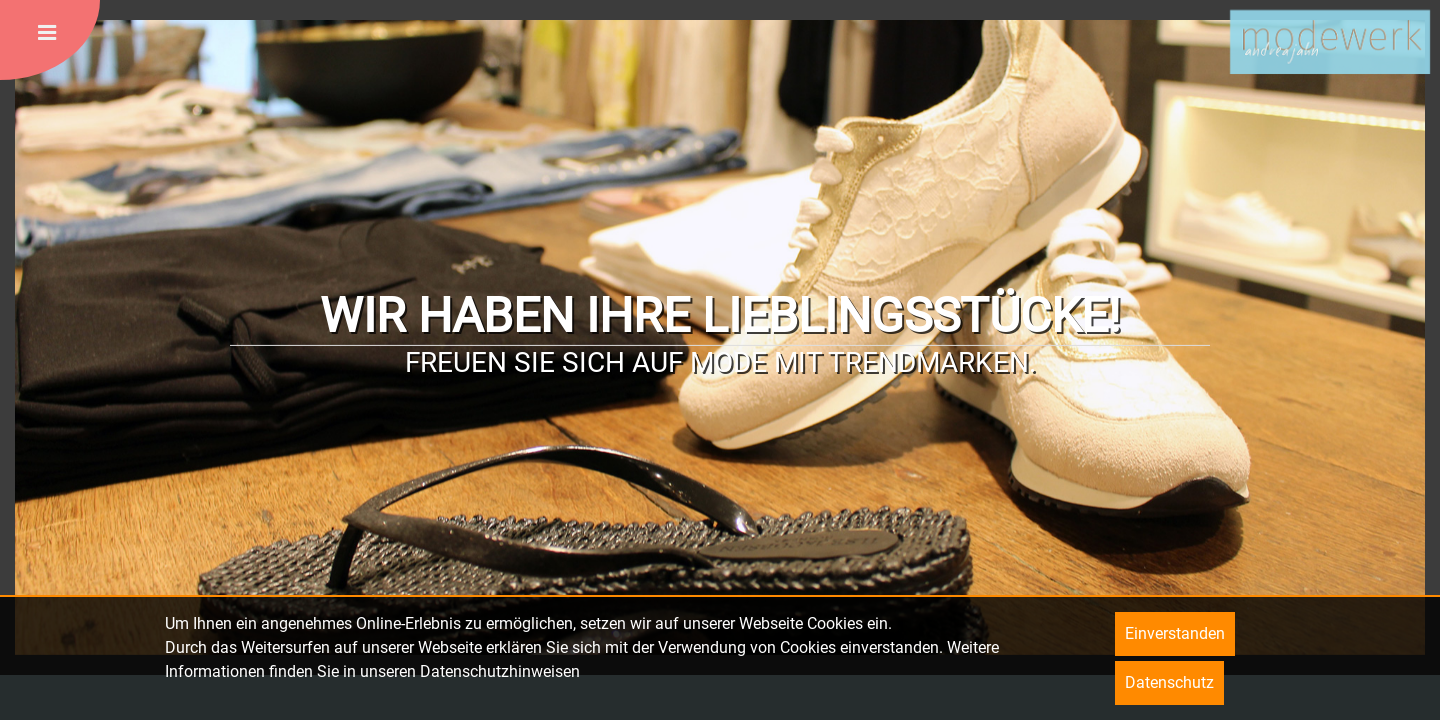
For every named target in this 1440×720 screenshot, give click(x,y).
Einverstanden (1175, 633)
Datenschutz (1169, 682)
